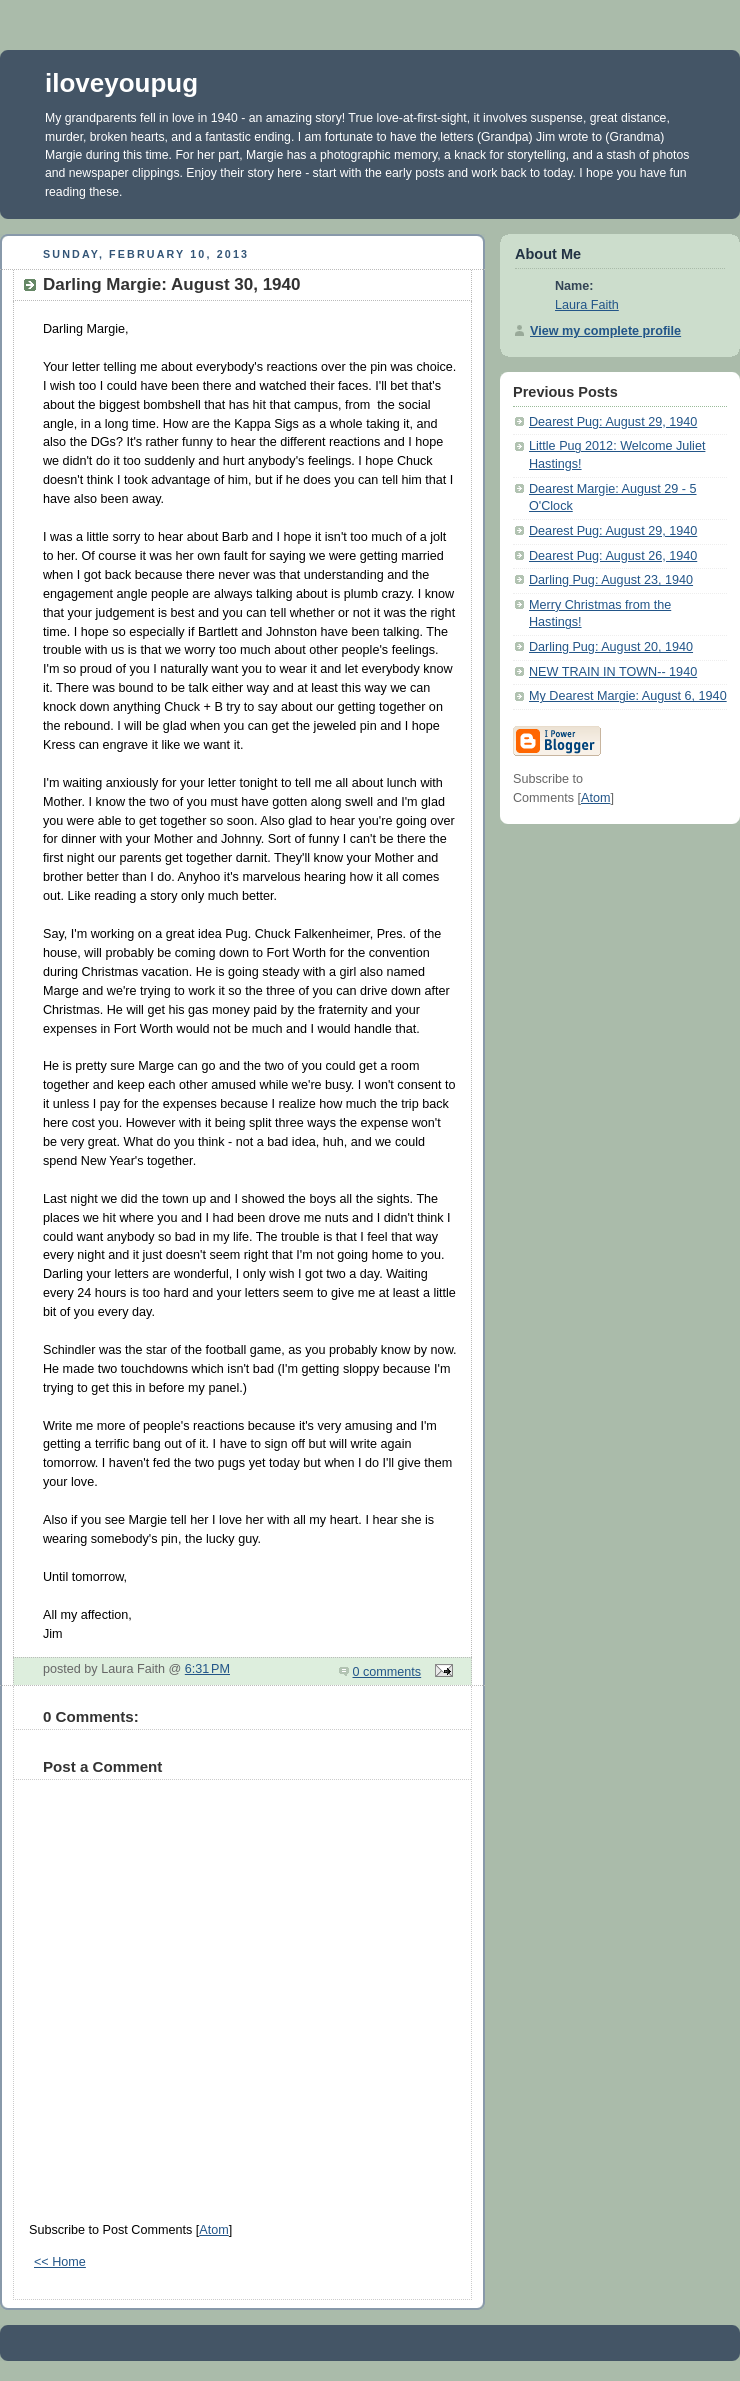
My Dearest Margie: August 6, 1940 (628, 696)
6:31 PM (207, 1669)
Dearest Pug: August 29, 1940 (613, 422)
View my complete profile (605, 331)
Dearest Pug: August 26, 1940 (613, 556)
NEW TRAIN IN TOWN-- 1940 (613, 672)
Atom (213, 2230)
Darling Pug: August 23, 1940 (611, 580)
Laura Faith (587, 305)
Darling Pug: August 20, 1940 (611, 647)
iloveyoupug (121, 83)
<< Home (60, 2262)
